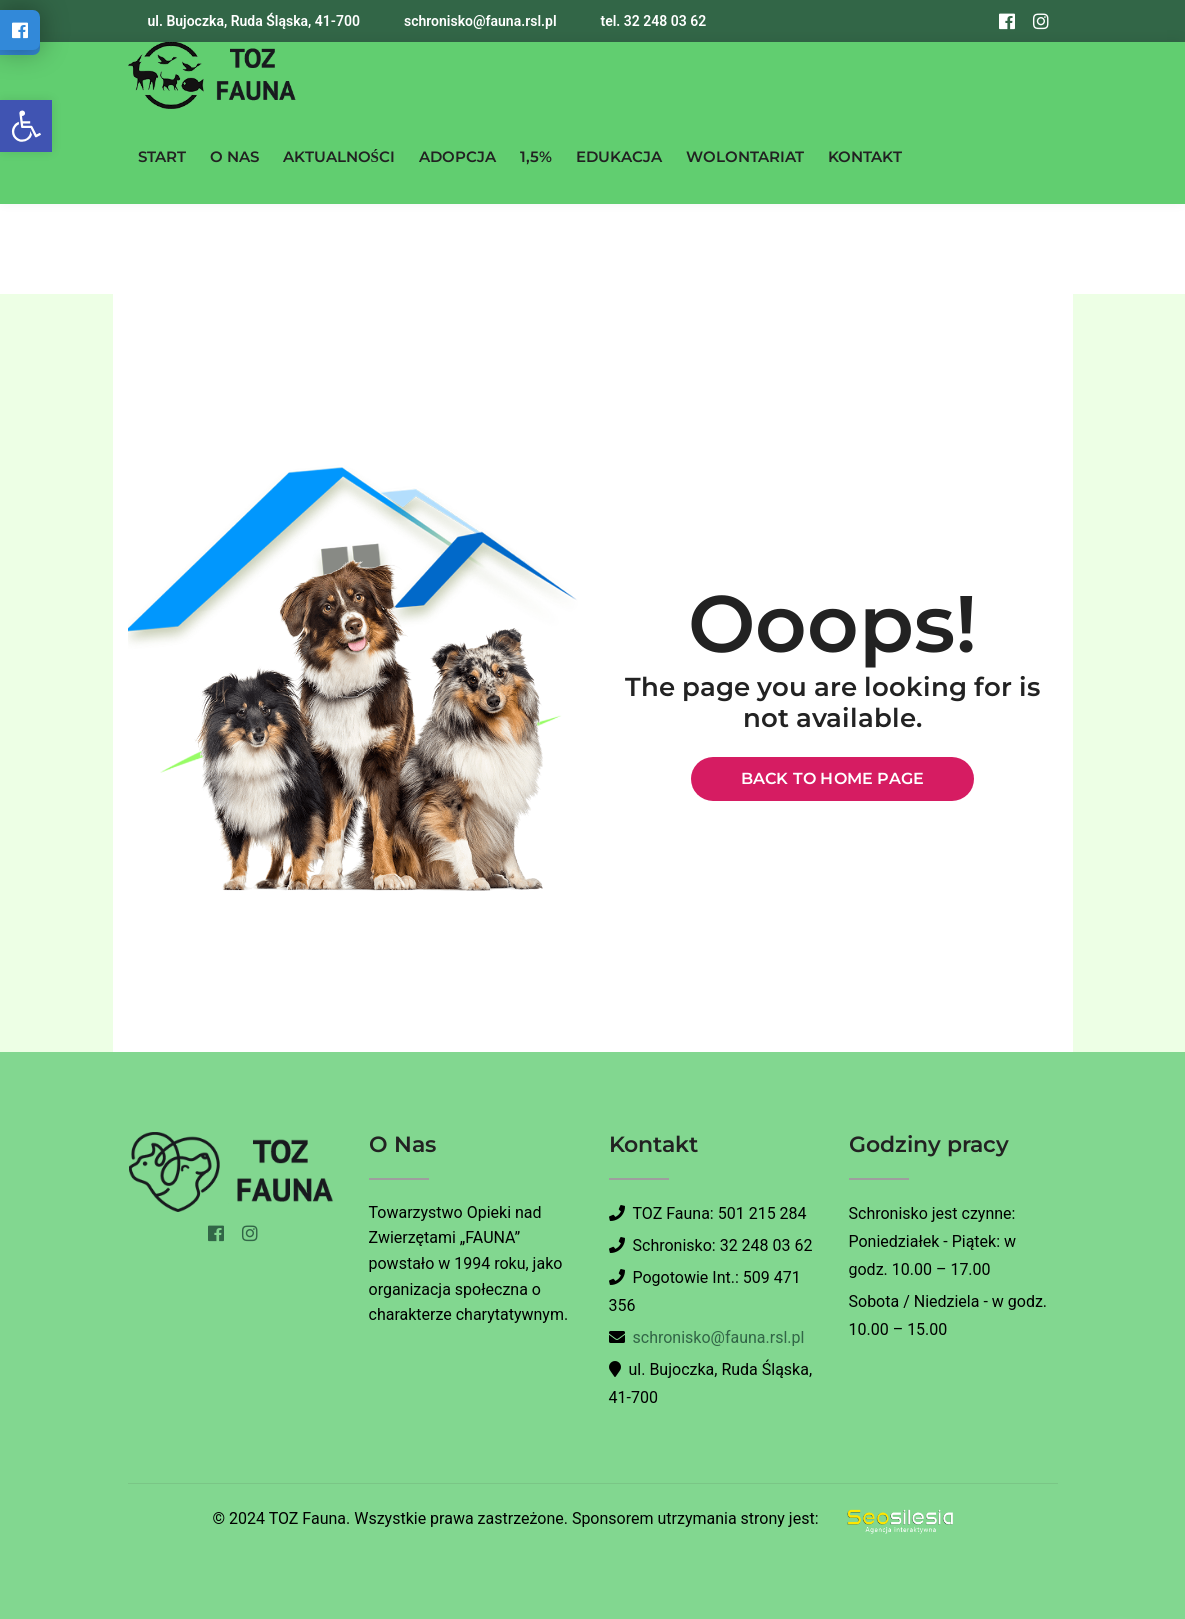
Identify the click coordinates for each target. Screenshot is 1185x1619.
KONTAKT (865, 156)
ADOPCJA (457, 156)
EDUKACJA (619, 156)
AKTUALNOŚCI (339, 156)
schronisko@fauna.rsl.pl (719, 1337)
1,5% (536, 156)
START (162, 156)
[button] (26, 126)
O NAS (234, 156)
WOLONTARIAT (745, 156)
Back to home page (832, 778)
